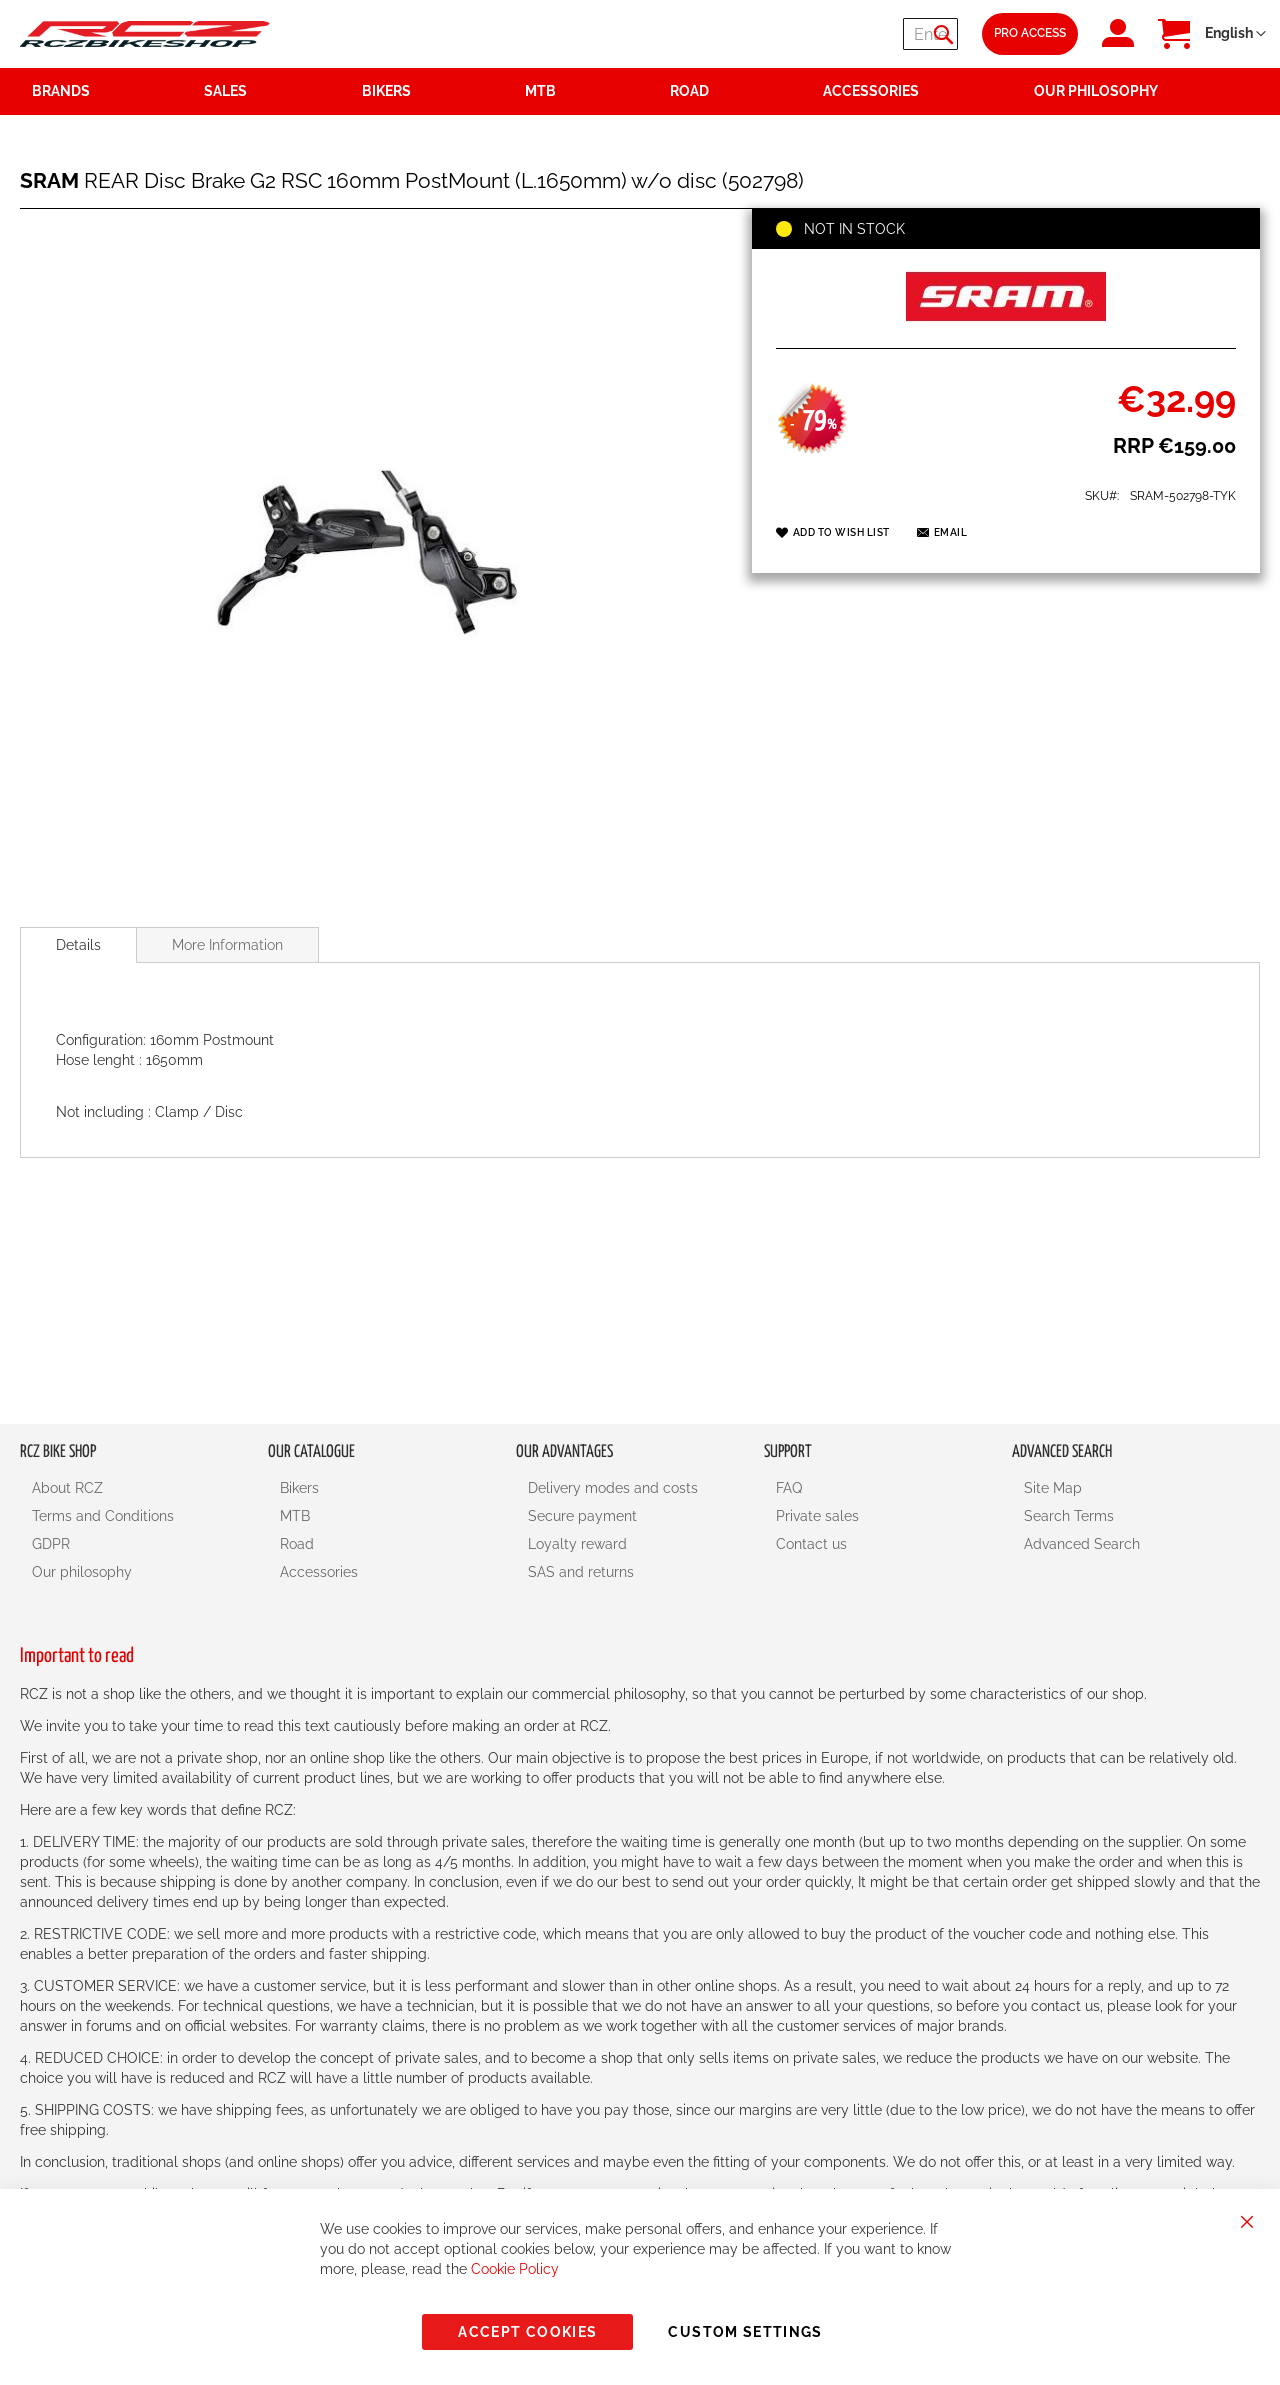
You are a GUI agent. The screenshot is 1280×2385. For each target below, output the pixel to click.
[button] (1235, 34)
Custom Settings (745, 2332)
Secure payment (582, 1516)
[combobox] (838, 34)
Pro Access (1030, 33)
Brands (61, 91)
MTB (295, 1516)
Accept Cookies (527, 2332)
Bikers (299, 1488)
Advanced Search (1082, 1544)
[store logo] (145, 33)
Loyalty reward (577, 1544)
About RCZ (67, 1488)
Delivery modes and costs (613, 1488)
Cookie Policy (515, 2269)
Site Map (1053, 1488)
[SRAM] (1006, 326)
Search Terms (1069, 1516)
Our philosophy (82, 1572)
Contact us (811, 1544)
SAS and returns (581, 1572)
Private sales (817, 1516)
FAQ (789, 1488)
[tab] (78, 945)
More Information (227, 945)
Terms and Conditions (103, 1516)
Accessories (319, 1572)
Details (78, 945)
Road (297, 1544)
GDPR (51, 1544)
